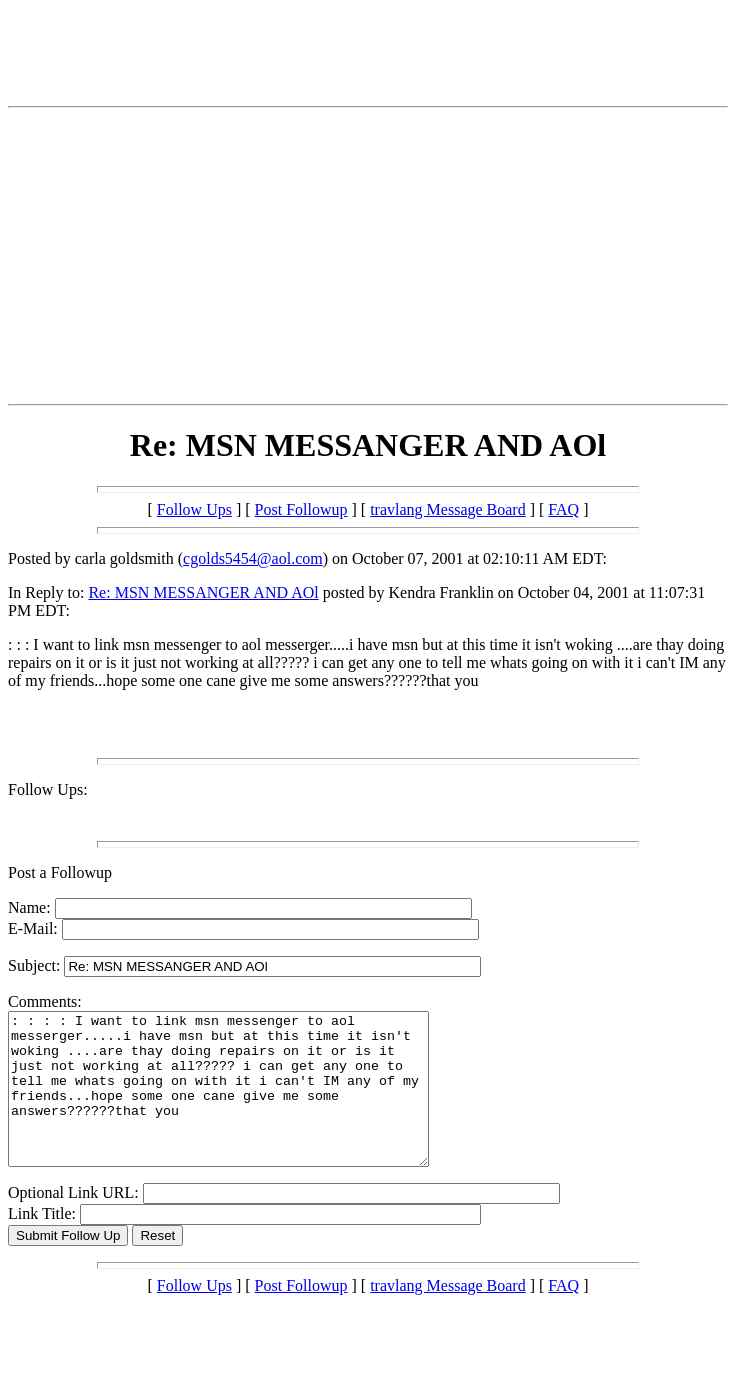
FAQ (563, 509)
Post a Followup (60, 872)
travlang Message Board (448, 509)
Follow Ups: (48, 789)
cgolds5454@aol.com (253, 558)
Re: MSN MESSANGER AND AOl (203, 592)
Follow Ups (194, 509)
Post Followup (301, 509)
